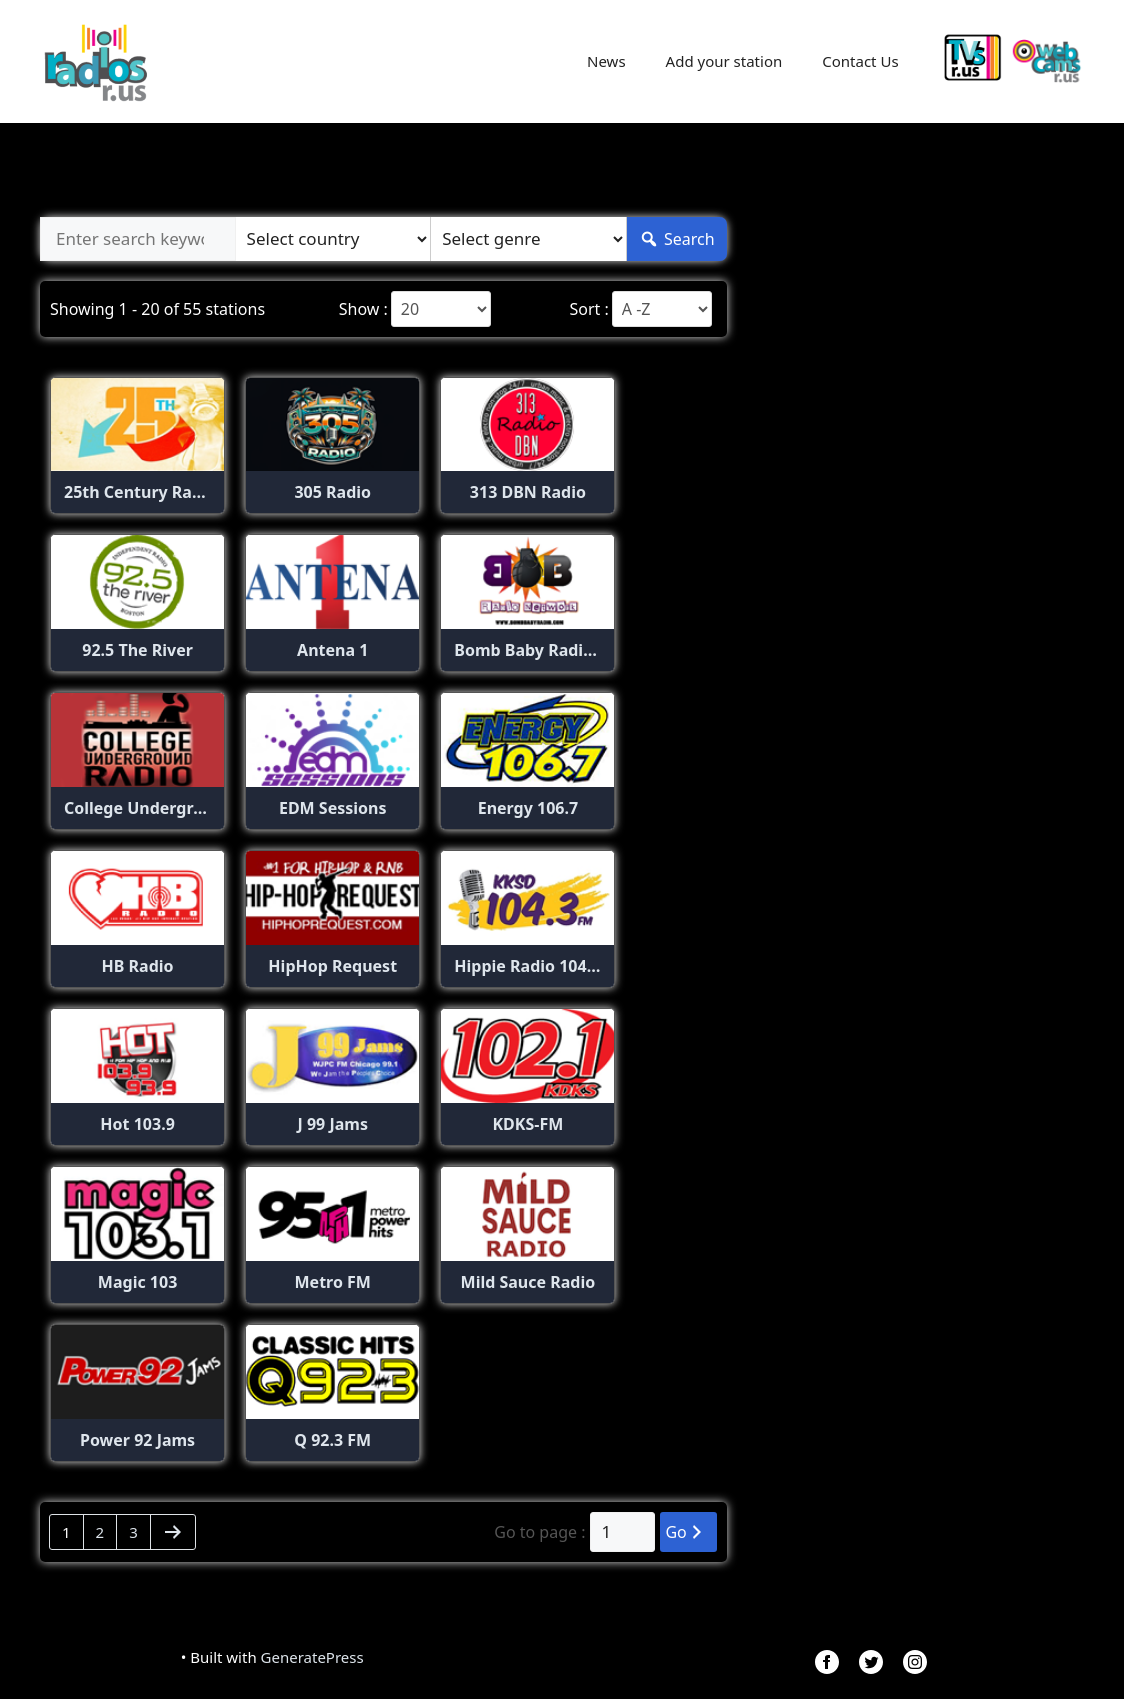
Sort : (588, 309)
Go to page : (539, 1532)
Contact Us (860, 61)
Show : (363, 309)
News (606, 61)
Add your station (724, 61)
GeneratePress (312, 1657)
